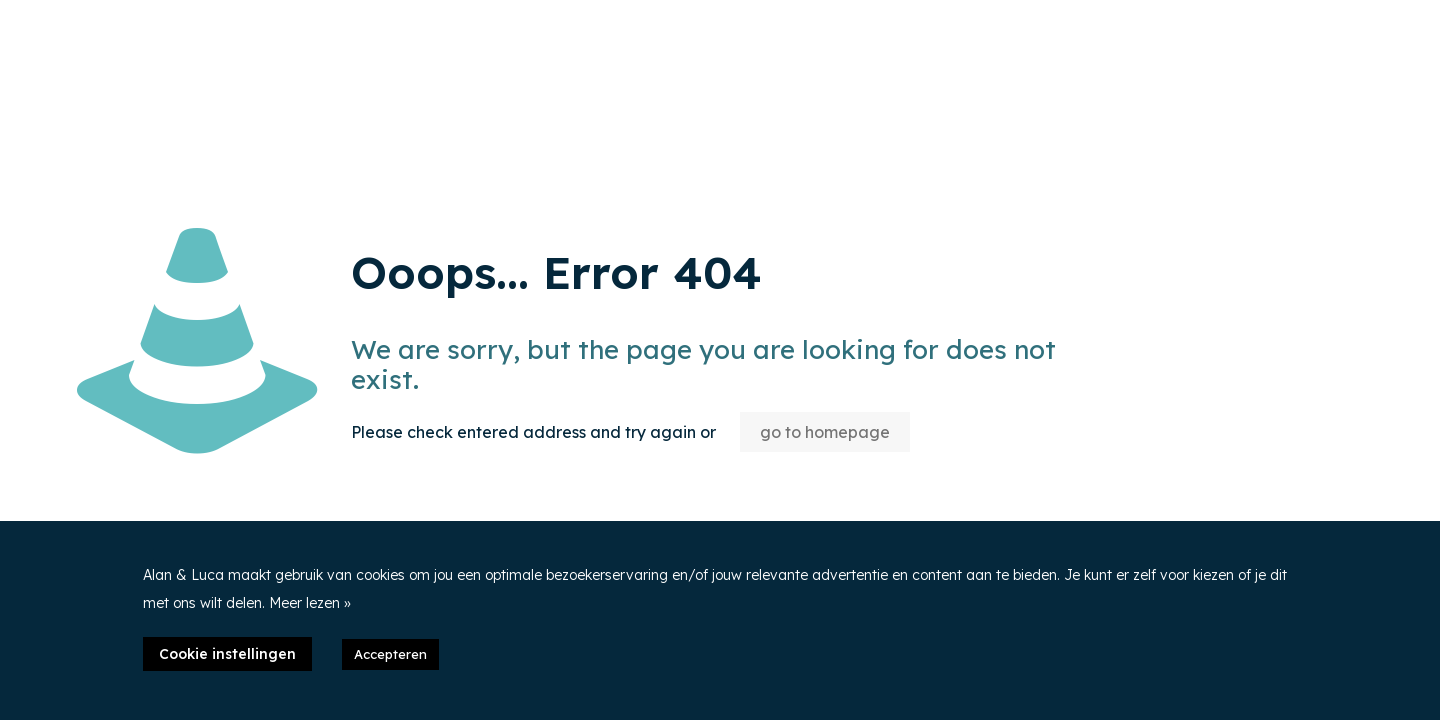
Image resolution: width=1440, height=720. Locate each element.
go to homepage (825, 432)
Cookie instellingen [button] (227, 654)
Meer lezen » (310, 603)
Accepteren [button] (390, 654)
